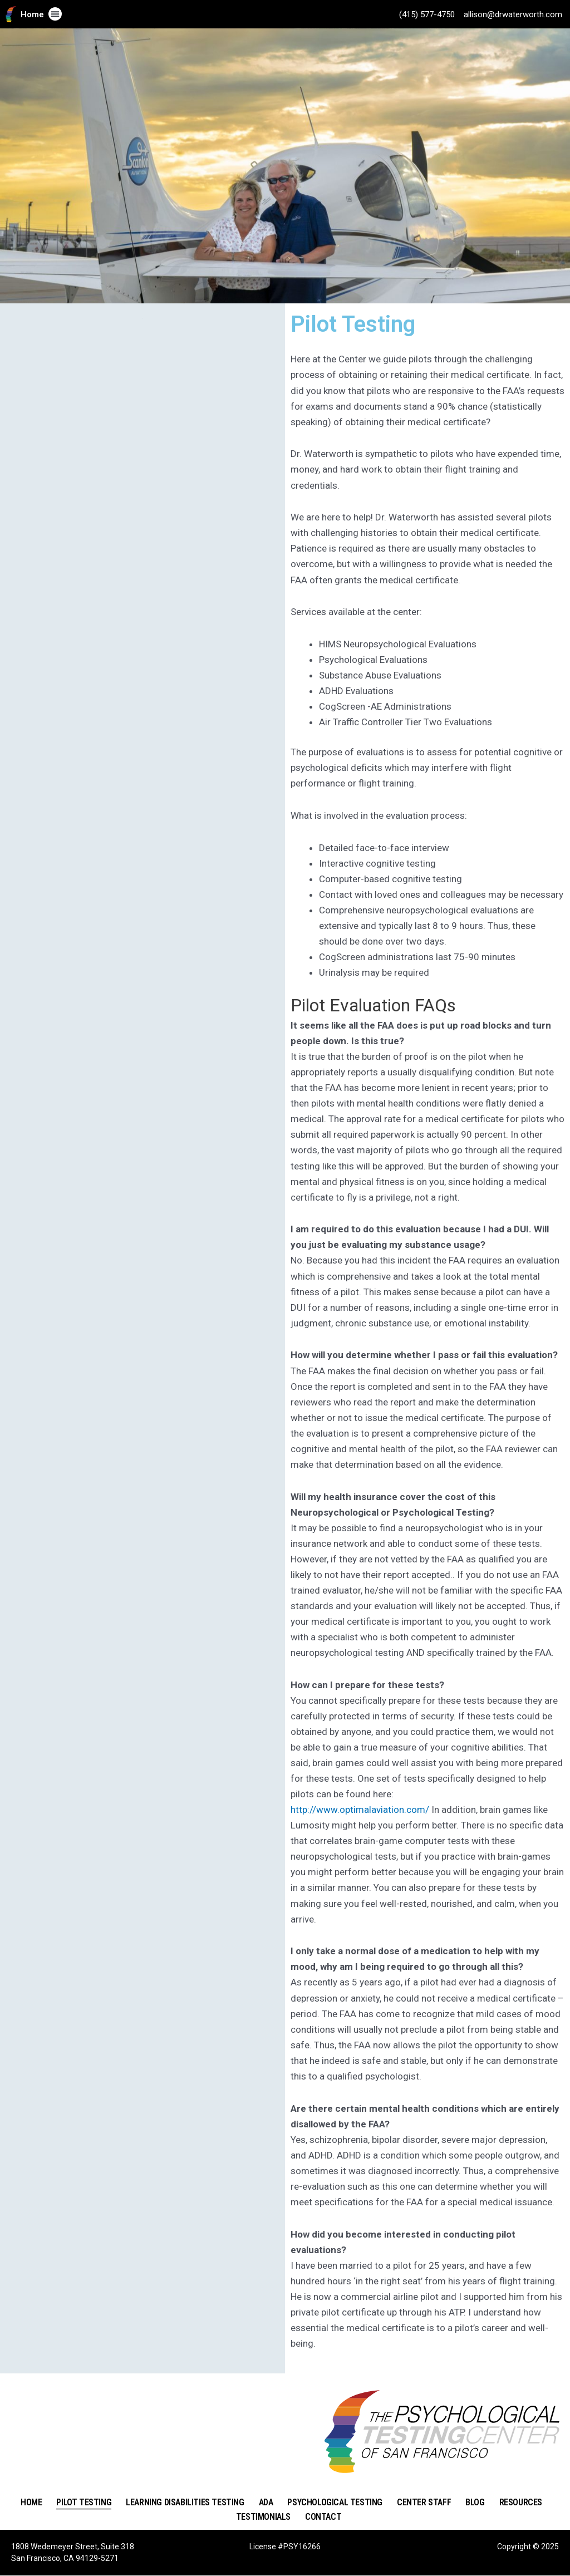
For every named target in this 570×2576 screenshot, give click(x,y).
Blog (474, 2502)
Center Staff (424, 2502)
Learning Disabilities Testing (185, 2502)
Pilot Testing (83, 2502)
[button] (55, 14)
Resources (520, 2502)
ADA (266, 2502)
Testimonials (263, 2516)
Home (32, 14)
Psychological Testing (334, 2502)
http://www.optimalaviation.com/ (360, 1809)
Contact (323, 2516)
